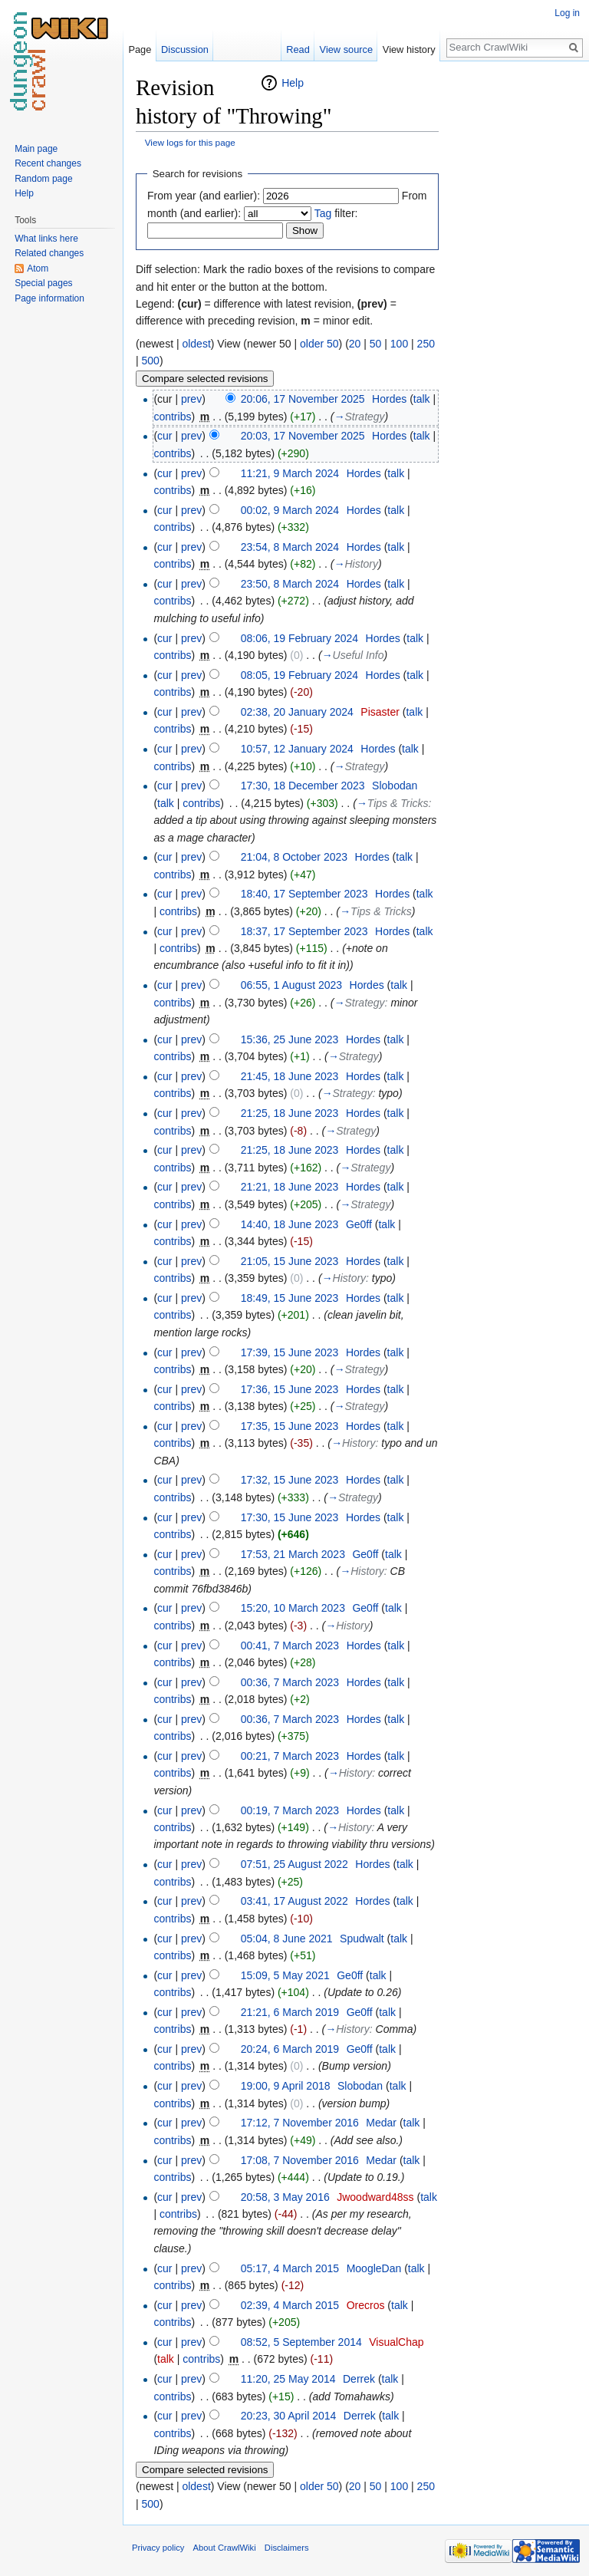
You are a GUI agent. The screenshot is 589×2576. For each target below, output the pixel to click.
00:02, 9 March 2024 (290, 510)
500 (151, 360)
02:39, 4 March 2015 (290, 2305)
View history (409, 49)
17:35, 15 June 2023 (290, 1426)
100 (399, 344)
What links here (46, 238)
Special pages (43, 283)
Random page (43, 178)
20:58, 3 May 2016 (285, 2197)
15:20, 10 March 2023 (293, 1608)
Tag (323, 213)
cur (164, 436)
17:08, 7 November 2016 (300, 2160)
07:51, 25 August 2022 (294, 1864)
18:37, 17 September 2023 (304, 931)
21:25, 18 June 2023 (290, 1113)
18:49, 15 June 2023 (290, 1298)
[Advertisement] (515, 304)
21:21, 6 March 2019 (290, 2012)
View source (346, 49)
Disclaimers (287, 2547)
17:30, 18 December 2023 (303, 785)
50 (376, 344)
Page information (49, 298)
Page (139, 49)
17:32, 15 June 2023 (290, 1480)
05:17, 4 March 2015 (290, 2268)
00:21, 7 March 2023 (290, 1756)
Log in (567, 13)
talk (421, 399)
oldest (196, 344)
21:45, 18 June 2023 (290, 1076)
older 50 (319, 344)
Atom (37, 268)
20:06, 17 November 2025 (303, 399)
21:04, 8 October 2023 (294, 857)
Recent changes (48, 163)
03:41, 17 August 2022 (294, 1901)
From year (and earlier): (203, 195)
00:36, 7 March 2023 (290, 1682)
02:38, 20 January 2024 (297, 712)
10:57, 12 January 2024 (297, 749)
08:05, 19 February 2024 (299, 675)
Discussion (185, 49)
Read (298, 49)
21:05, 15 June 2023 (290, 1261)
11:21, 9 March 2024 (290, 473)
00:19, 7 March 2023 (290, 1810)
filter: (336, 213)
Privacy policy (158, 2547)
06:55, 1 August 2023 (291, 985)
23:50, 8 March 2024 (290, 584)
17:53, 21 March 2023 (293, 1554)
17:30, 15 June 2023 (290, 1517)
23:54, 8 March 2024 (290, 547)
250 (426, 344)
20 (355, 344)
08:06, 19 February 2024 (299, 638)
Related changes (49, 253)
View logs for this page (190, 142)
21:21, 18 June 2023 (290, 1187)
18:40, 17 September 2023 (304, 894)
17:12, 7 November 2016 (300, 2122)
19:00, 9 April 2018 (286, 2086)
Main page (36, 148)
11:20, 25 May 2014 (288, 2379)
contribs (172, 416)
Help (292, 83)
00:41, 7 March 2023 (290, 1645)
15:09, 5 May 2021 (285, 1975)
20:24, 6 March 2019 (290, 2049)
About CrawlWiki (224, 2547)
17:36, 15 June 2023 (290, 1389)
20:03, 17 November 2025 (303, 436)
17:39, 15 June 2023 (290, 1352)
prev (191, 399)
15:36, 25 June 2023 (290, 1039)
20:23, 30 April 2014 (289, 2416)
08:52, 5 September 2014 (301, 2342)
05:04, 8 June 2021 (287, 1938)
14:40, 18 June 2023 (290, 1224)
